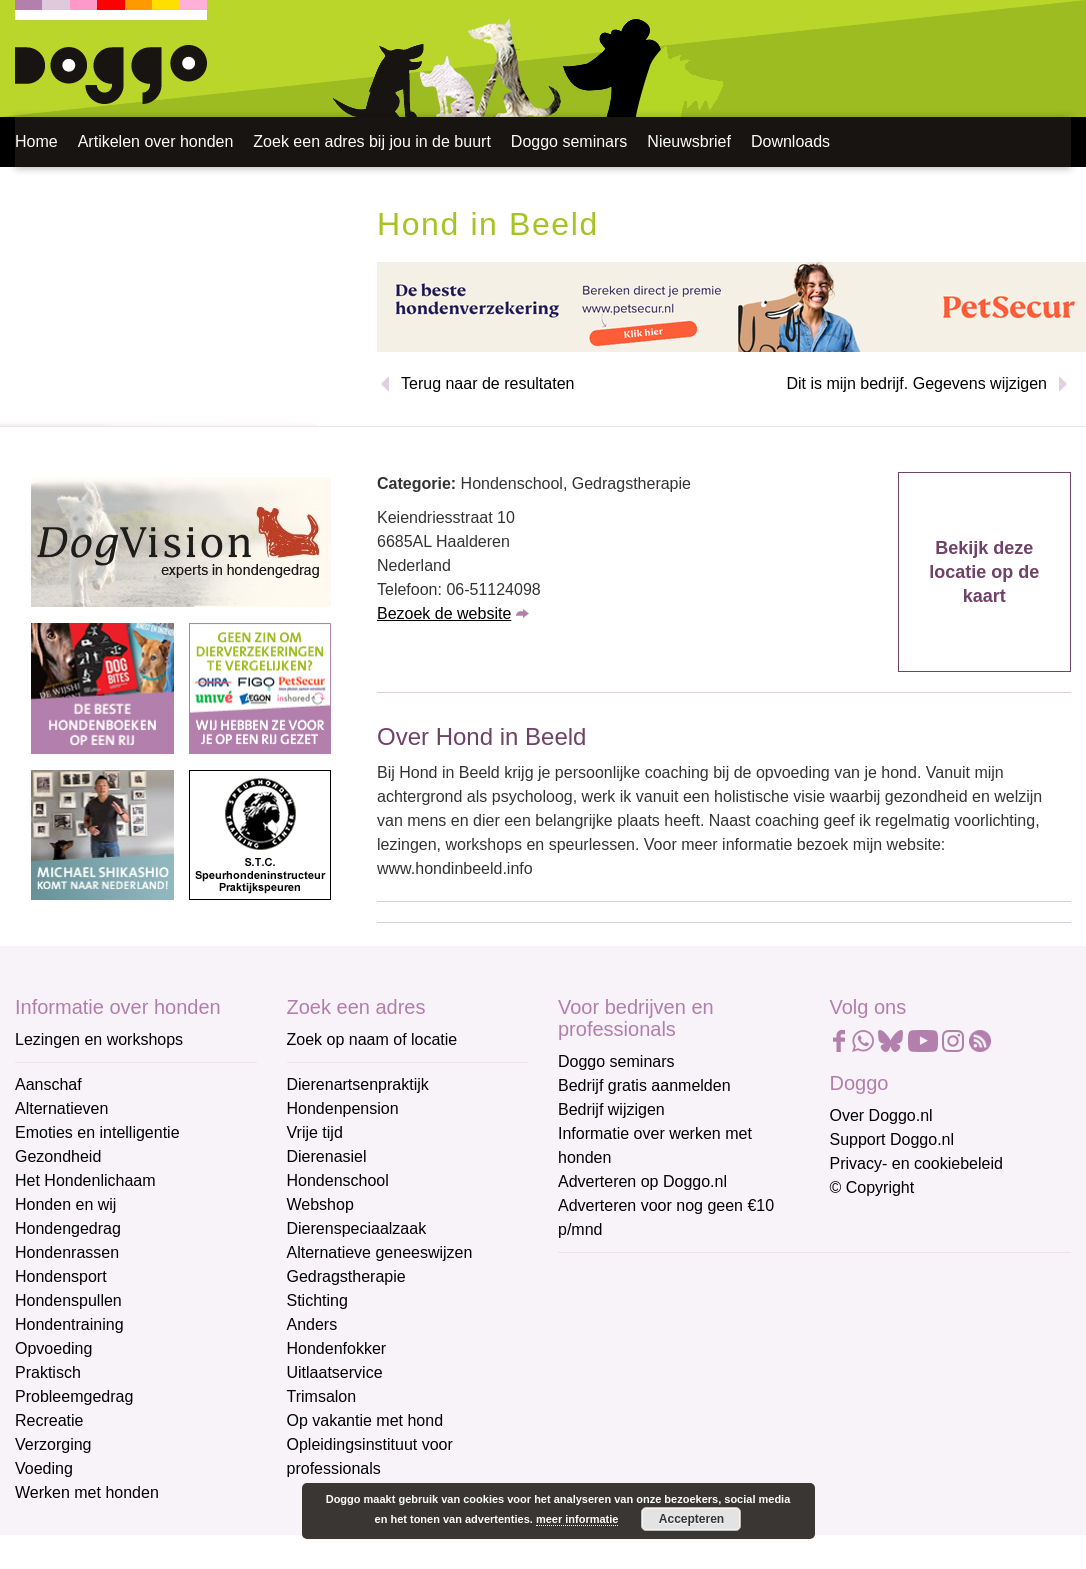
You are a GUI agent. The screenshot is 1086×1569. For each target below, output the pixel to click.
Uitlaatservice (335, 1372)
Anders (312, 1324)
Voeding (44, 1468)
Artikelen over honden (156, 141)
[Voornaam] (700, 1374)
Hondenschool (338, 1180)
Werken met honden (87, 1492)
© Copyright (872, 1187)
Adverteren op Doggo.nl (642, 1181)
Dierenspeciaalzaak (357, 1228)
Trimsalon (322, 1396)
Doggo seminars (569, 141)
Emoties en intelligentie (97, 1132)
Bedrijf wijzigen (611, 1109)
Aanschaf (48, 1084)
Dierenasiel (327, 1156)
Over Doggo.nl (881, 1115)
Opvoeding (53, 1348)
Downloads (790, 141)
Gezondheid (58, 1156)
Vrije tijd (315, 1132)
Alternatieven (61, 1108)
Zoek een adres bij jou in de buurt (371, 141)
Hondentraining (69, 1324)
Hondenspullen (68, 1300)
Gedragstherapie (346, 1276)
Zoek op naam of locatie (372, 1039)
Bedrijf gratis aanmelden (644, 1085)
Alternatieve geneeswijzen (380, 1252)
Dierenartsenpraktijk (358, 1084)
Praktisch (48, 1372)
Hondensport (61, 1276)
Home (36, 141)
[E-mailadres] (700, 1308)
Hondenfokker (337, 1348)
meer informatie (577, 1519)
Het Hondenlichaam (85, 1180)
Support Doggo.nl (892, 1139)
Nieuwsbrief (689, 141)
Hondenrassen (67, 1252)
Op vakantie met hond (365, 1420)
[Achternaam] (700, 1440)
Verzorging (53, 1444)
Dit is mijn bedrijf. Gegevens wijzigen (916, 383)
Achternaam (602, 1409)
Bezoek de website (444, 613)
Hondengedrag (68, 1228)
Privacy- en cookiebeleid (916, 1163)
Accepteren (691, 1519)
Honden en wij (65, 1204)
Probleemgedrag (74, 1396)
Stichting (317, 1300)
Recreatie (49, 1420)
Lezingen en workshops (99, 1039)
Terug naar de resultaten (487, 383)
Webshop (320, 1204)
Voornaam (596, 1343)
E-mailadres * (608, 1277)
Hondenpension (343, 1108)
